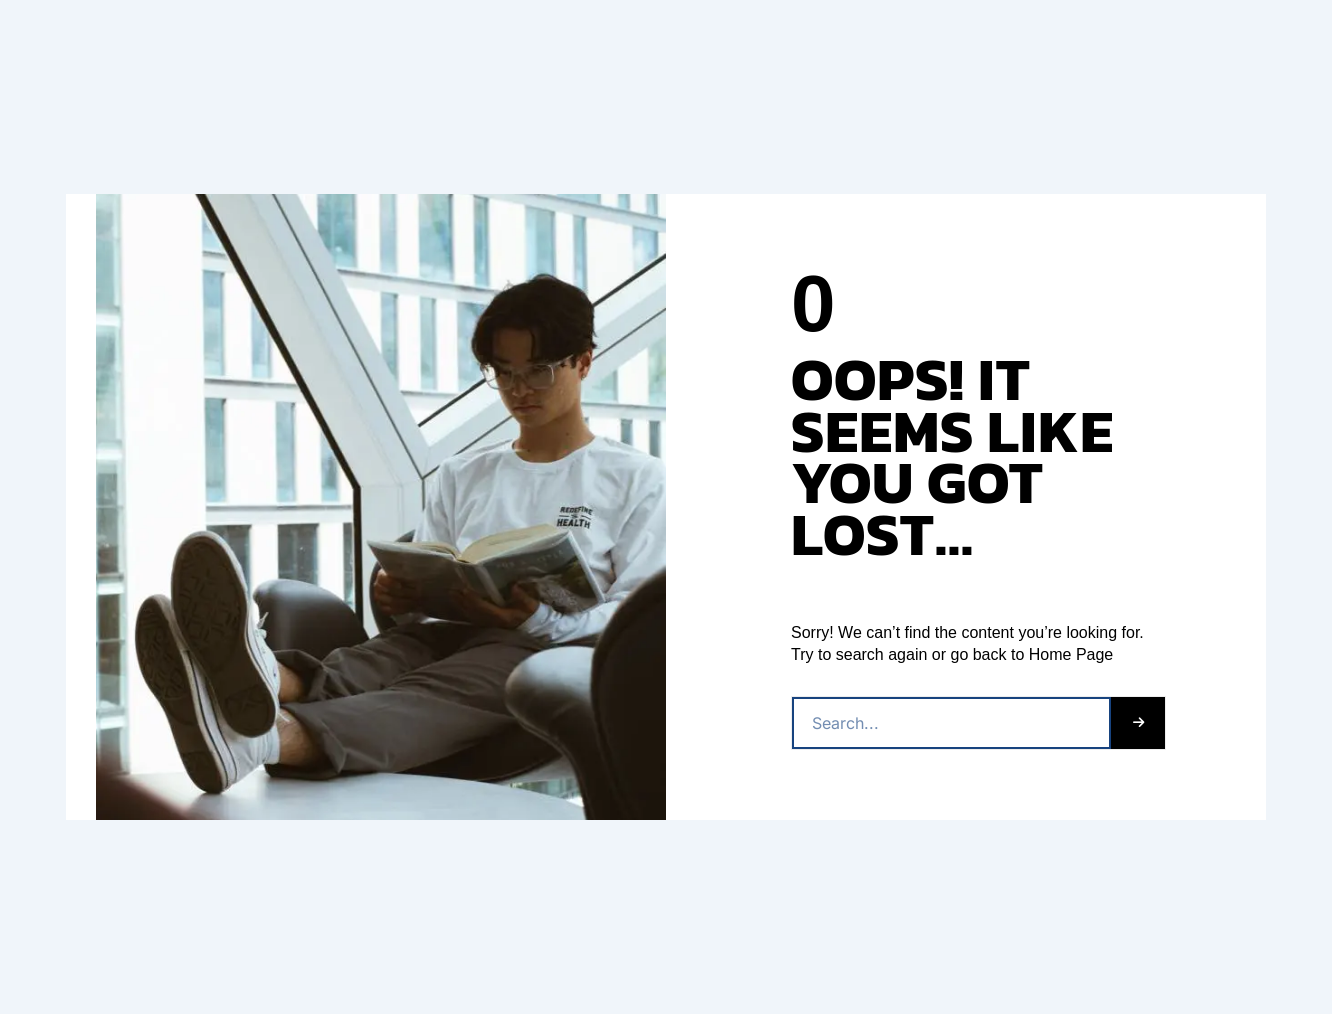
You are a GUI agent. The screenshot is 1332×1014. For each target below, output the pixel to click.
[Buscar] (1138, 723)
